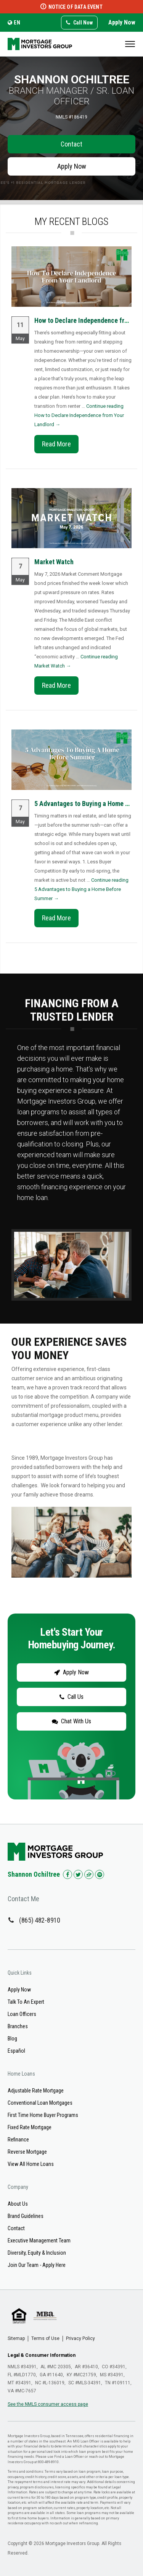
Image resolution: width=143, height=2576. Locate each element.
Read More (56, 444)
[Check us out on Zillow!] (88, 1874)
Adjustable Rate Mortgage (36, 2091)
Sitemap (16, 2338)
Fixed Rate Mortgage (29, 2127)
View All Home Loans (31, 2164)
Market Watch (54, 562)
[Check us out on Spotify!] (99, 1874)
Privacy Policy (80, 2338)
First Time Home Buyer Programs (43, 2115)
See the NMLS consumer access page (48, 2404)
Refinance (18, 2139)
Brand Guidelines (25, 2216)
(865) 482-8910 (39, 1920)
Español (16, 2051)
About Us (18, 2204)
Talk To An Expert (26, 2002)
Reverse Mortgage (27, 2152)
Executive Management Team (39, 2240)
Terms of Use (45, 2338)
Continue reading (79, 415)
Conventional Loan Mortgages (40, 2103)
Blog (12, 2038)
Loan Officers (22, 2014)
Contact (71, 144)
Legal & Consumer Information (42, 2355)
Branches (18, 2026)
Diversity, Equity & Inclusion (37, 2253)
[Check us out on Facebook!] (67, 1874)
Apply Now (121, 22)
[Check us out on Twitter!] (78, 1874)
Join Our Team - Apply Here (37, 2265)
